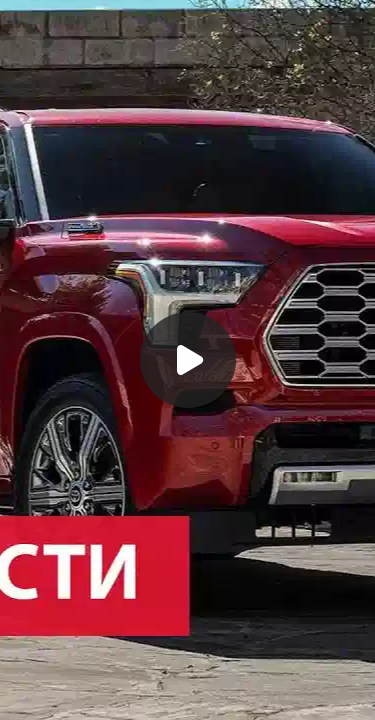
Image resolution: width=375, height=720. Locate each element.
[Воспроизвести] (187, 360)
